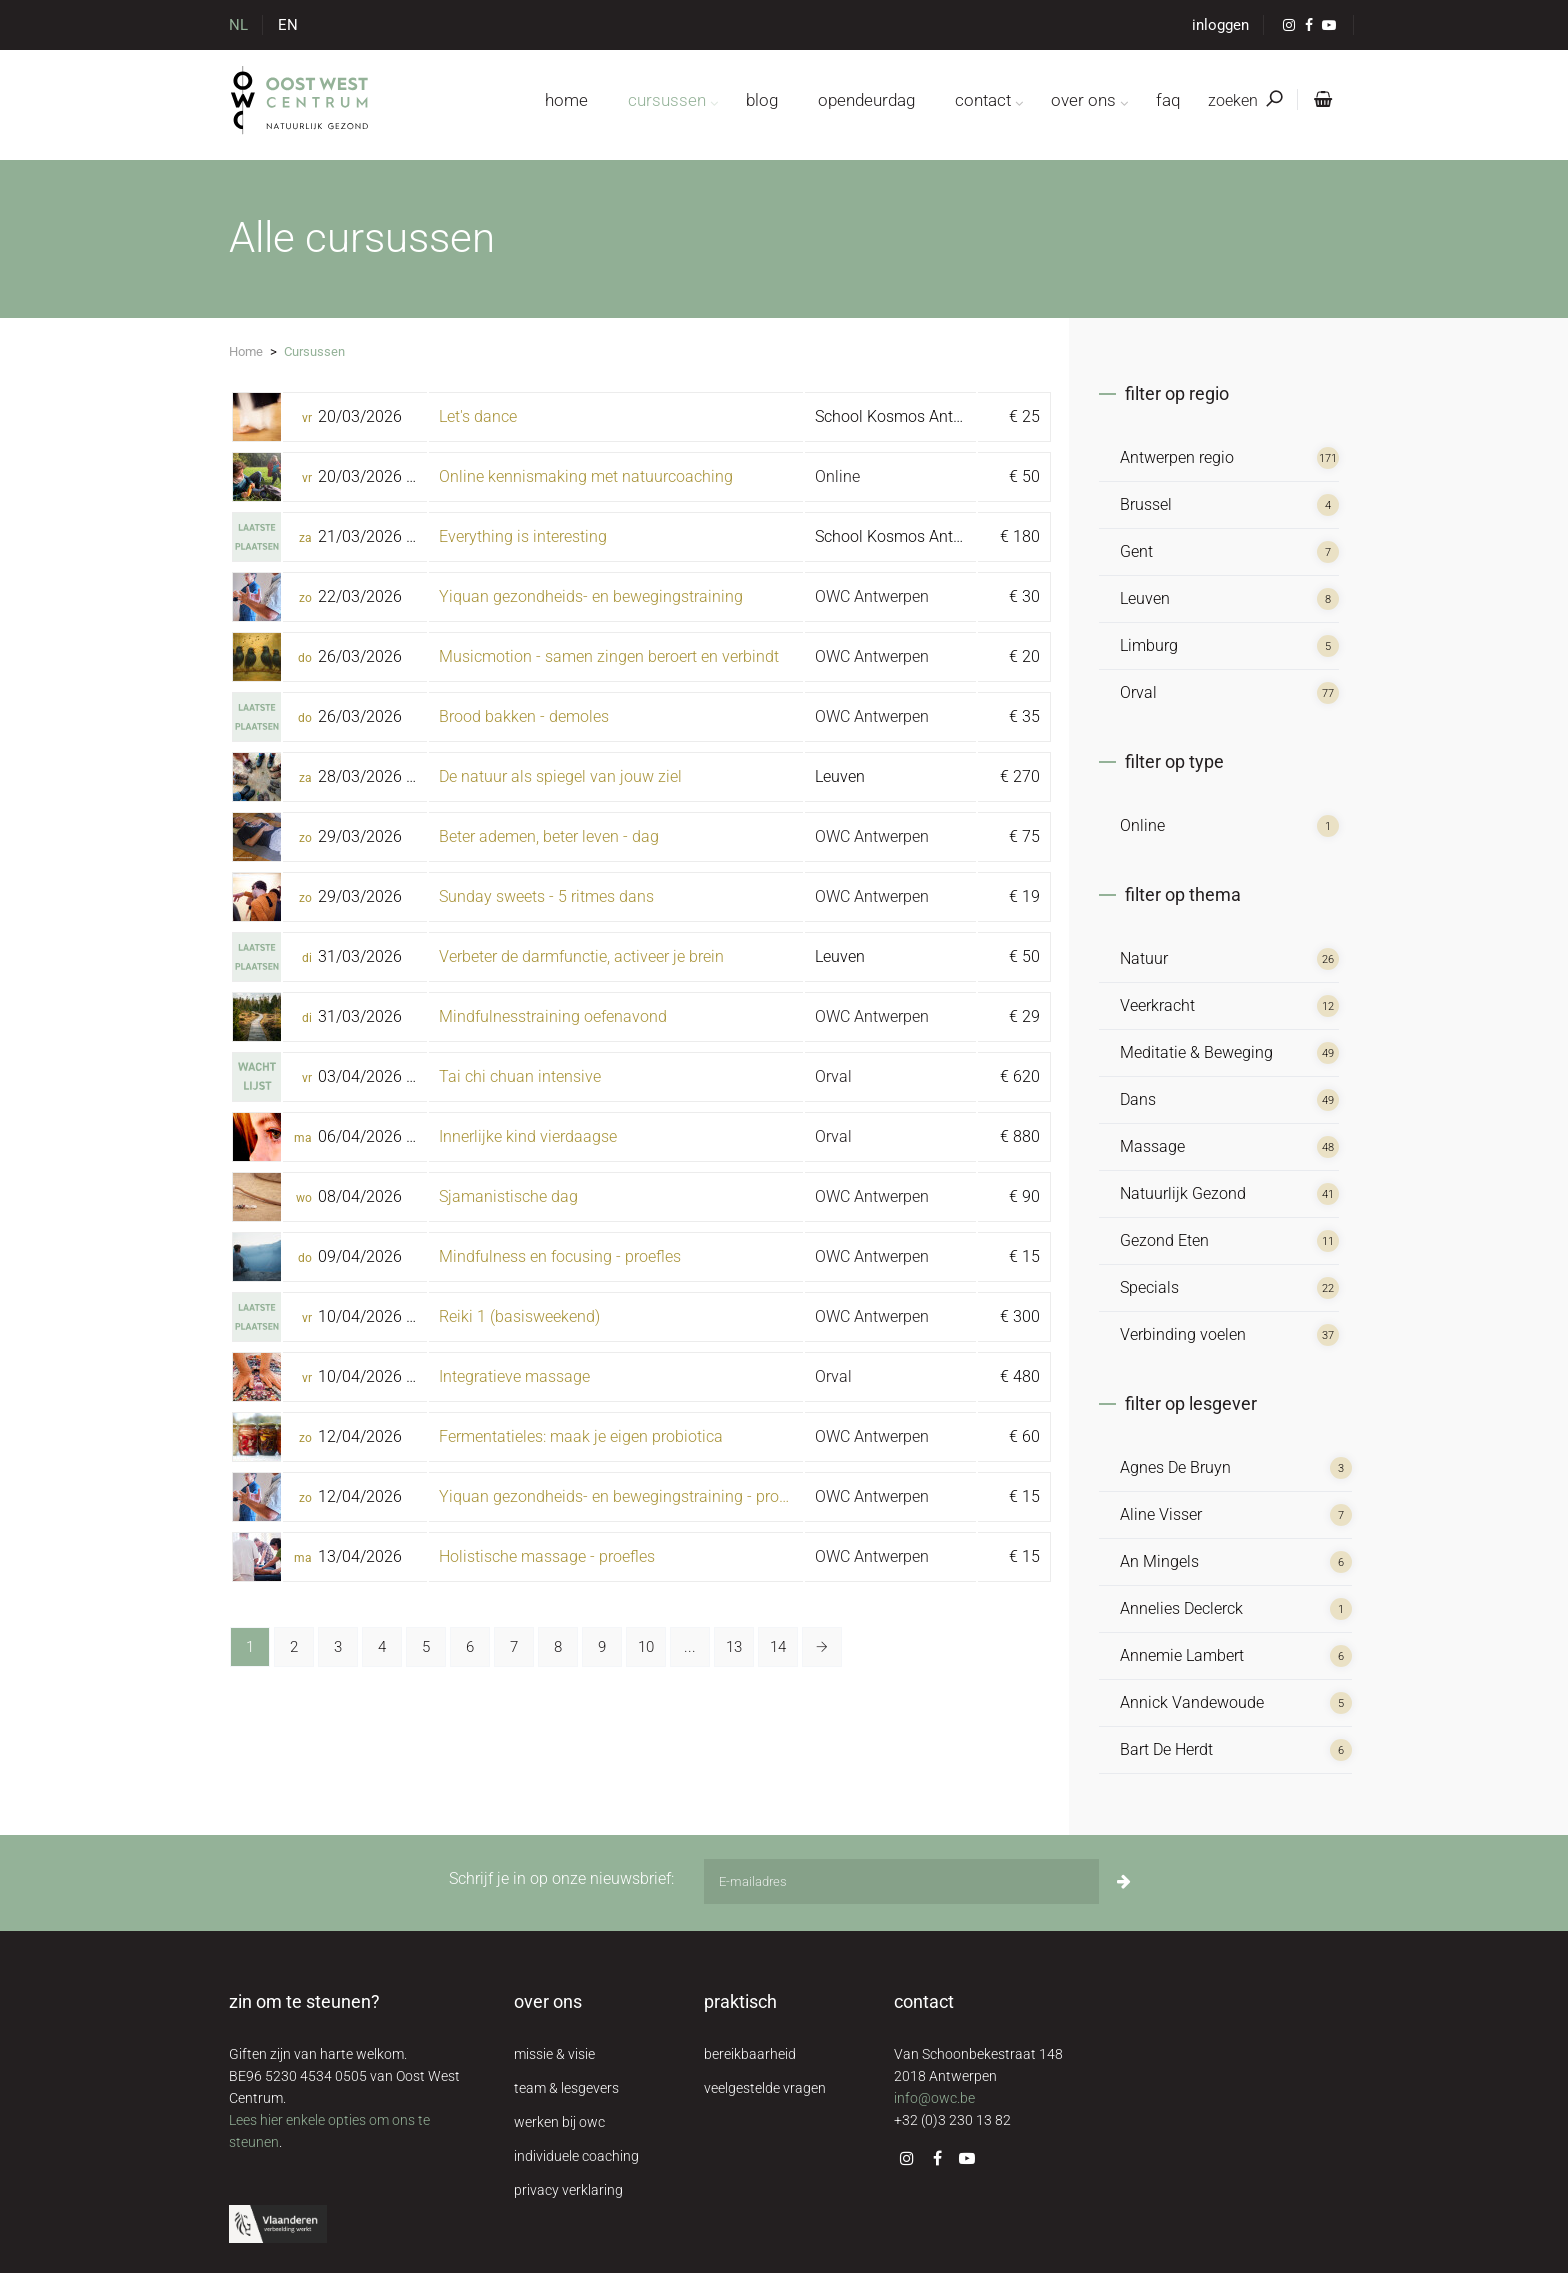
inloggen (1220, 25)
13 (734, 1647)
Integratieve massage (514, 1376)
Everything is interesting (523, 536)
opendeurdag (866, 100)
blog (762, 100)
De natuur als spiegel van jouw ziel (560, 776)
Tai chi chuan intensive (520, 1076)
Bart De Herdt (1166, 1749)
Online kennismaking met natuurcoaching (586, 476)
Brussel (1146, 504)
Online (837, 476)
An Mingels (1159, 1561)
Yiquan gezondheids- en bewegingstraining (591, 596)
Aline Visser (1161, 1514)
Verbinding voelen (1183, 1334)
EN (288, 25)
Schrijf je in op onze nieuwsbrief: (561, 1878)
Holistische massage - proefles (547, 1556)
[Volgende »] (822, 1647)
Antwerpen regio (1177, 457)
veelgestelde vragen (765, 2088)
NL (238, 25)
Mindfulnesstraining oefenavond (553, 1016)
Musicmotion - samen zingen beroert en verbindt (609, 656)
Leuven (1145, 598)
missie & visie (554, 2054)
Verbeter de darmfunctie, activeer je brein (581, 956)
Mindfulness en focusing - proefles (560, 1256)
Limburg (1149, 645)
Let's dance (478, 416)
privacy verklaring (568, 2190)
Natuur (1144, 958)
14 (778, 1647)
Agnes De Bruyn (1175, 1467)
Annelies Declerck (1181, 1608)
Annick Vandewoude (1192, 1702)
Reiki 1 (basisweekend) (519, 1316)
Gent (1136, 551)
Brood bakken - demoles (524, 716)
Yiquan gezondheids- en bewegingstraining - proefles (625, 1496)
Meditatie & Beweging (1196, 1052)
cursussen (667, 100)
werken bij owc (559, 2122)
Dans (1138, 1099)
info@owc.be (934, 2098)
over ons (1083, 100)
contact (983, 100)
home (566, 100)
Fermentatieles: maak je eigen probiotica (581, 1436)
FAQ (1168, 100)
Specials (1149, 1287)
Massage (1152, 1146)
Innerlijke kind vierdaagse (528, 1136)
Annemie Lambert (1182, 1655)
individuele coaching (576, 2156)
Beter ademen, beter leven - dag (549, 836)
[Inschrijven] (1124, 1881)
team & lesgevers (566, 2088)
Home (246, 351)
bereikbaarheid (750, 2054)
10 (646, 1647)
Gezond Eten (1164, 1240)
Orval (833, 1076)
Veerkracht (1157, 1005)
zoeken (1245, 100)
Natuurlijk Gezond (1183, 1193)
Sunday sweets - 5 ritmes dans (546, 896)
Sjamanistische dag (508, 1196)
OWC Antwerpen (872, 596)
